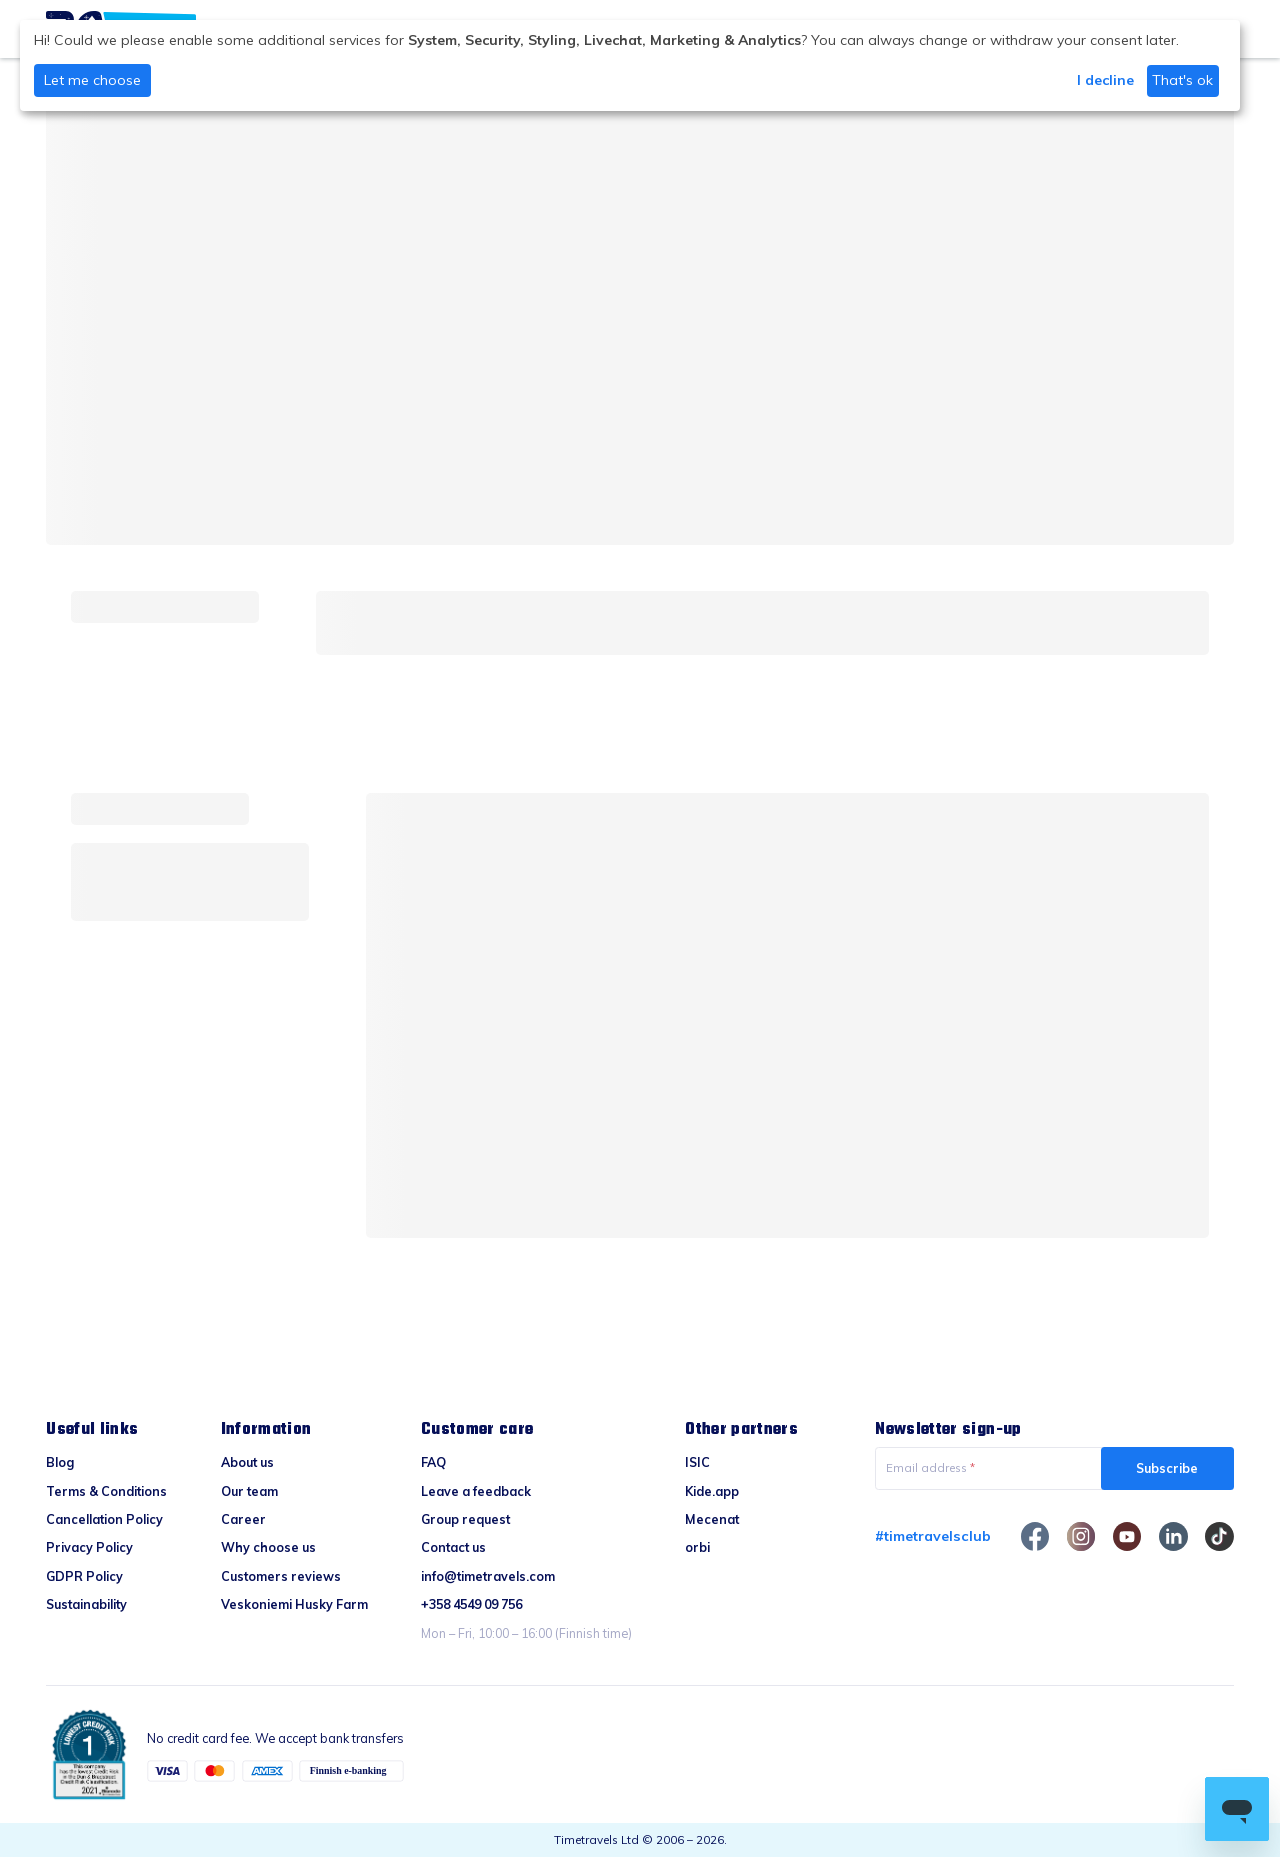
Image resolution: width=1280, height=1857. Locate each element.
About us (247, 1462)
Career (243, 1519)
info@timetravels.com (488, 1576)
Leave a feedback (476, 1491)
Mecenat (712, 1519)
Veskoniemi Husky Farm (294, 1604)
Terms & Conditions (106, 1491)
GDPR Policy (84, 1576)
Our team (249, 1491)
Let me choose (92, 80)
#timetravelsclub (933, 1536)
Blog (60, 1462)
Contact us (453, 1547)
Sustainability (86, 1604)
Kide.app (712, 1491)
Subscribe (1167, 1468)
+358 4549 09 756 (471, 1604)
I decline (1105, 80)
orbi (697, 1547)
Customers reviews (281, 1576)
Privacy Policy (89, 1547)
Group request (465, 1519)
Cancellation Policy (104, 1519)
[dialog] (630, 65)
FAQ (433, 1462)
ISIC (697, 1462)
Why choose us (268, 1547)
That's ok (1182, 80)
